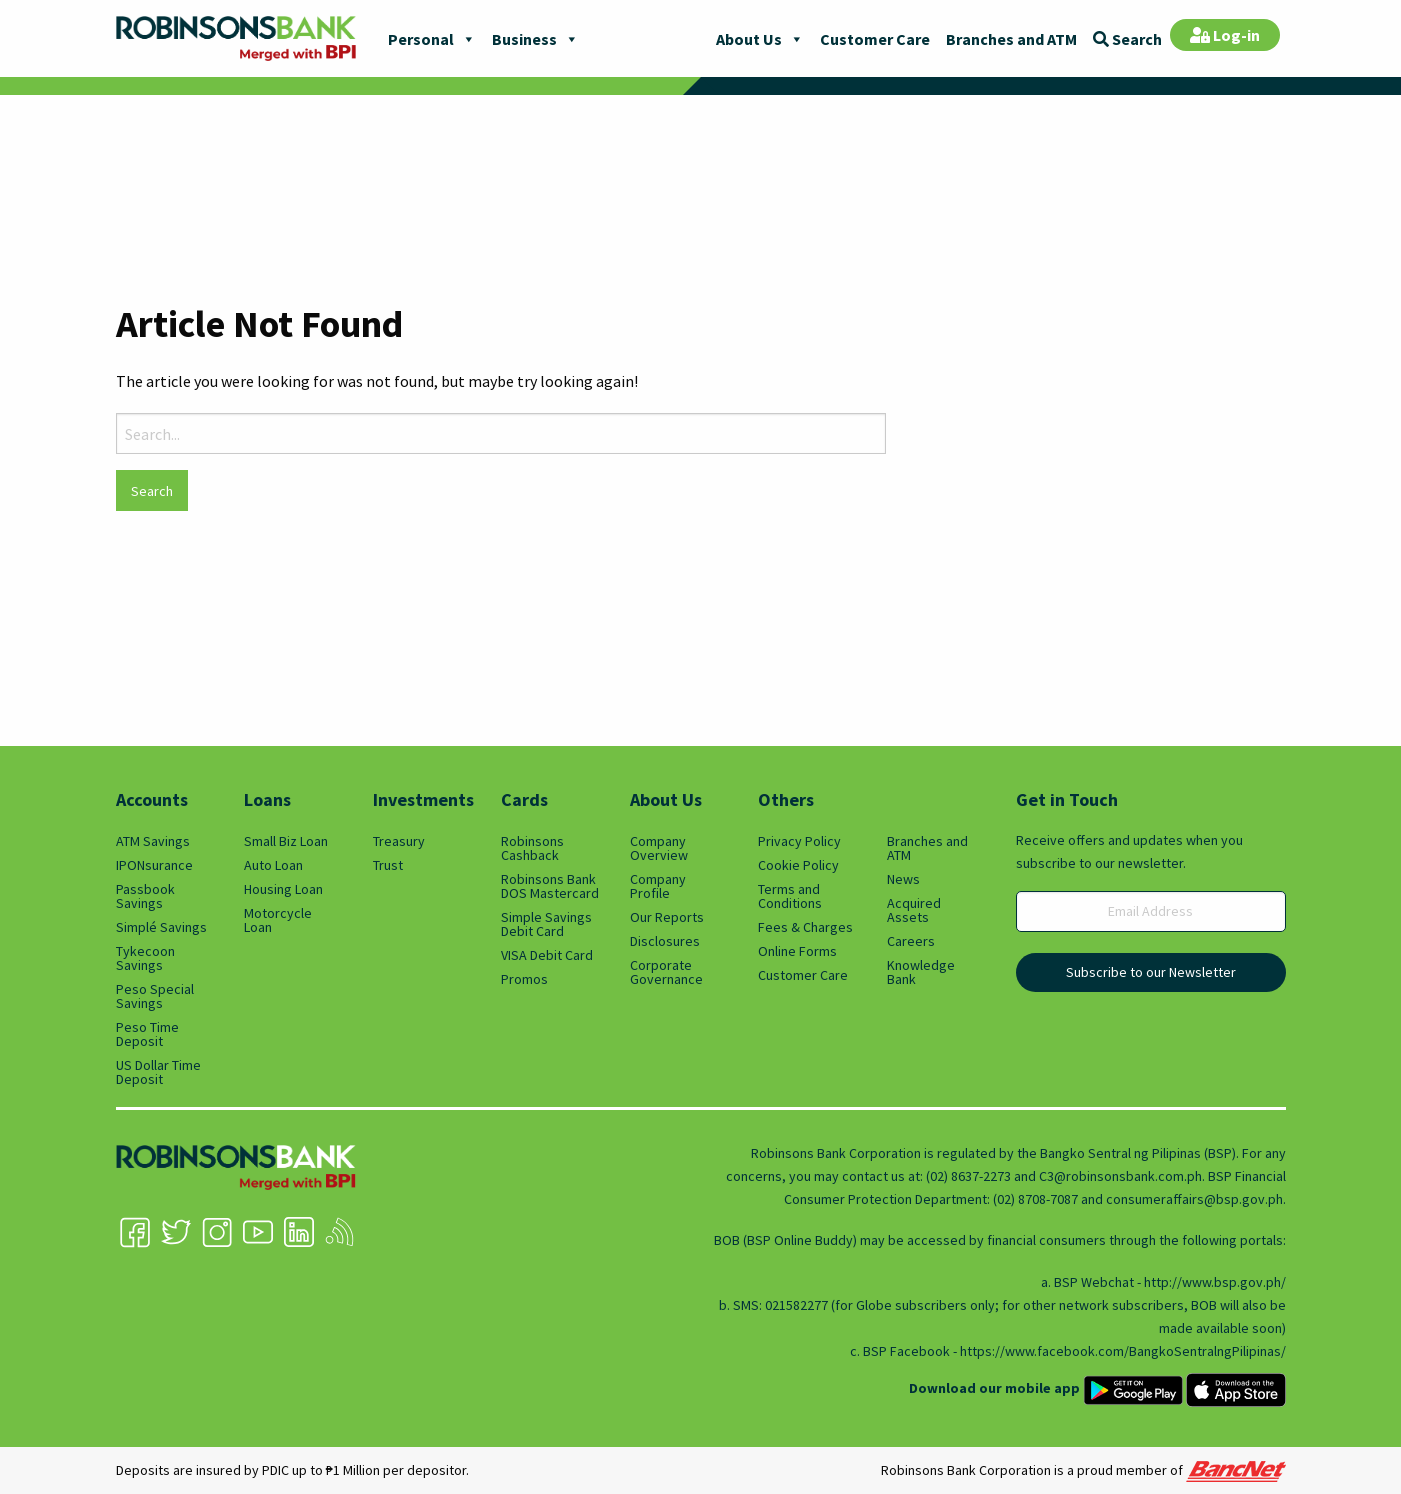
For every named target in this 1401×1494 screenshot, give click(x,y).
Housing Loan (283, 889)
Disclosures (665, 941)
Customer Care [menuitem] (875, 39)
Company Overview (659, 848)
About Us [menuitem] (749, 39)
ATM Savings (153, 841)
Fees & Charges (805, 927)
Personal (432, 39)
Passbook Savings (145, 896)
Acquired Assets (914, 910)
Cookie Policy (798, 865)
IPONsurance (154, 865)
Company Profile (658, 886)
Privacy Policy (799, 841)
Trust (388, 865)
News (903, 879)
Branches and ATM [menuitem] (1011, 39)
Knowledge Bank (921, 972)
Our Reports (667, 917)
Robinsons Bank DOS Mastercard (550, 886)
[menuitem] (1127, 38)
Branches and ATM (927, 848)
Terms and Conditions (790, 896)
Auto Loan (273, 865)
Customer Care (803, 975)
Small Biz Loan (286, 841)
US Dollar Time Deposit (158, 1072)
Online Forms (797, 951)
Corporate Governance (666, 972)
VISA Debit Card (547, 955)
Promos (524, 979)
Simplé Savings (161, 927)
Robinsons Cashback (532, 848)
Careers (911, 941)
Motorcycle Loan (278, 920)
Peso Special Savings (155, 996)
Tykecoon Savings (145, 958)
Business (535, 39)
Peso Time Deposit (147, 1034)
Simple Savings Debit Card (546, 924)
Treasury (399, 841)
